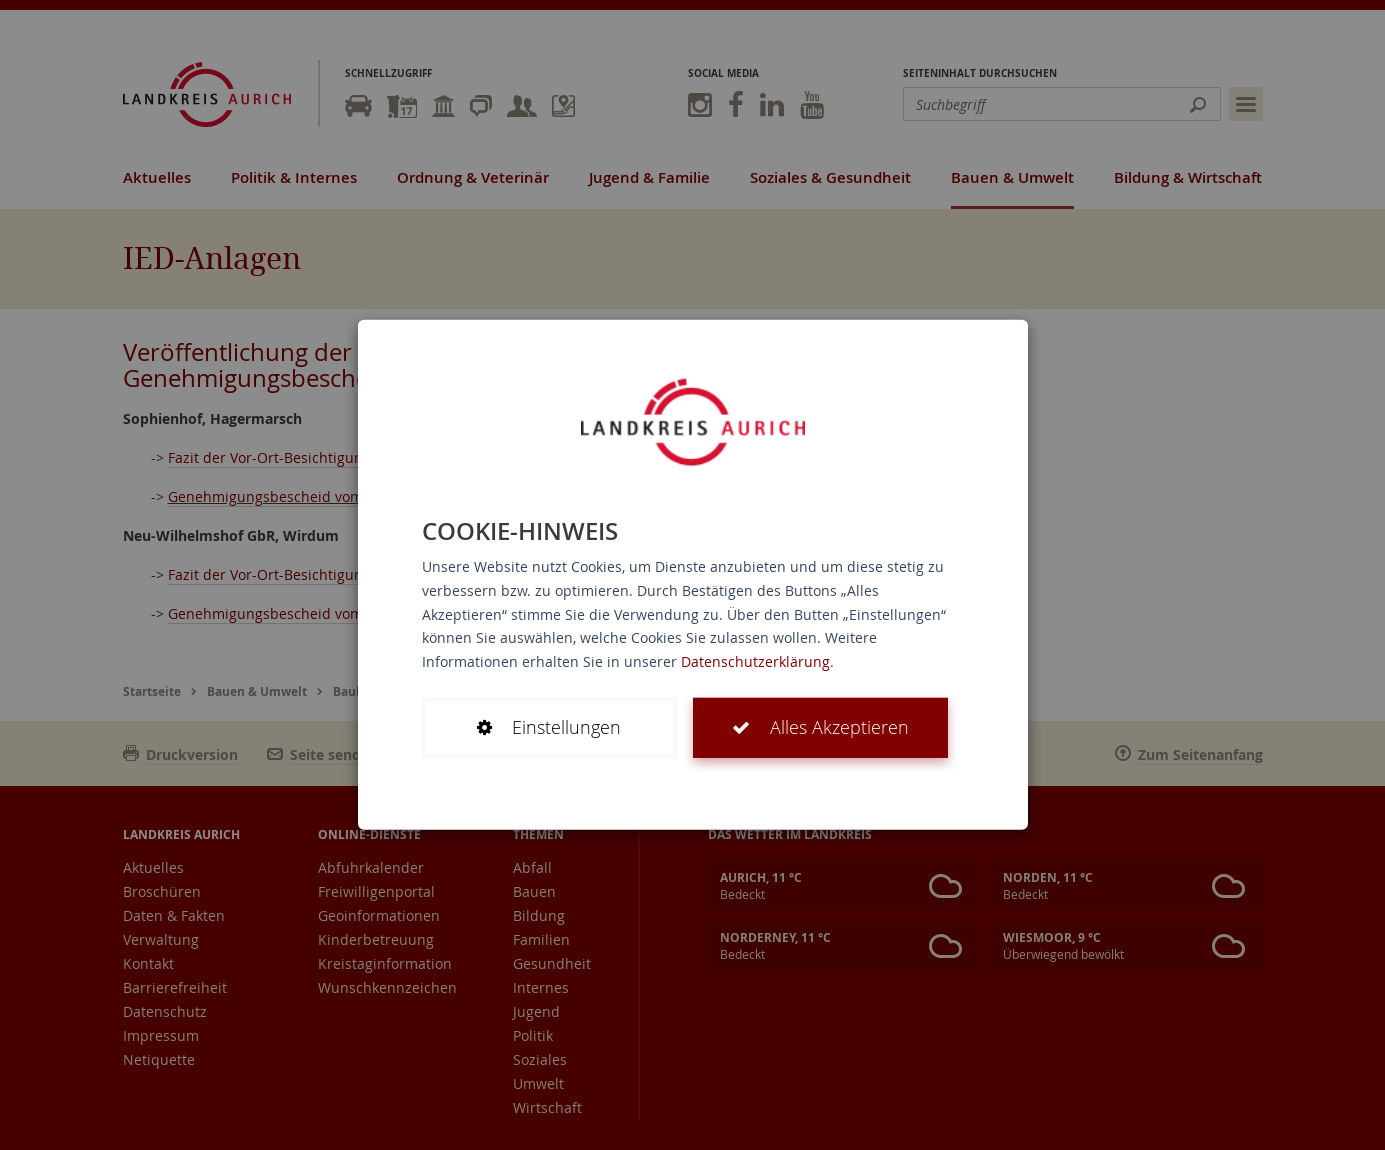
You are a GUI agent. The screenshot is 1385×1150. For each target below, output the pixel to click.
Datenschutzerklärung (755, 661)
